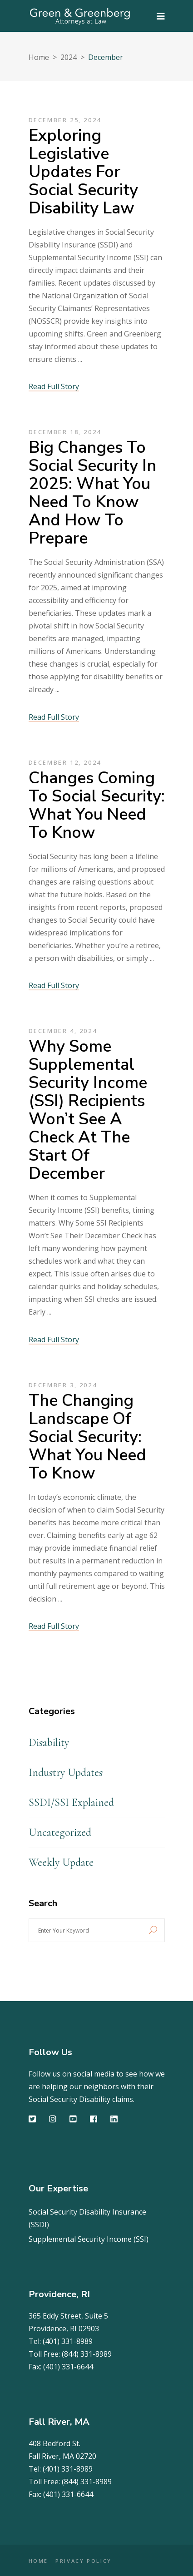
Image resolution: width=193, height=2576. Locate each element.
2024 (68, 57)
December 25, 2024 (65, 120)
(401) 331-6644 (68, 2367)
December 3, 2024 (63, 1385)
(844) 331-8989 (87, 2354)
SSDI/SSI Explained (71, 1802)
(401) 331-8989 (68, 2341)
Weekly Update (61, 1862)
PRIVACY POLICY (83, 2560)
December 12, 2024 (65, 762)
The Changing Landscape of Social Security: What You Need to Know (87, 1436)
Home (39, 57)
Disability (49, 1742)
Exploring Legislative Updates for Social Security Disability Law (83, 171)
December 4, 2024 (63, 1031)
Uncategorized (60, 1832)
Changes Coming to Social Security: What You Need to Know (97, 805)
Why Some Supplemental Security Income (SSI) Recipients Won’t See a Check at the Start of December (88, 1110)
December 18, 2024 (65, 432)
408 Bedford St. (54, 2443)
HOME (39, 2560)
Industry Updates (66, 1772)
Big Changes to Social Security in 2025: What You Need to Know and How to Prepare (92, 492)
